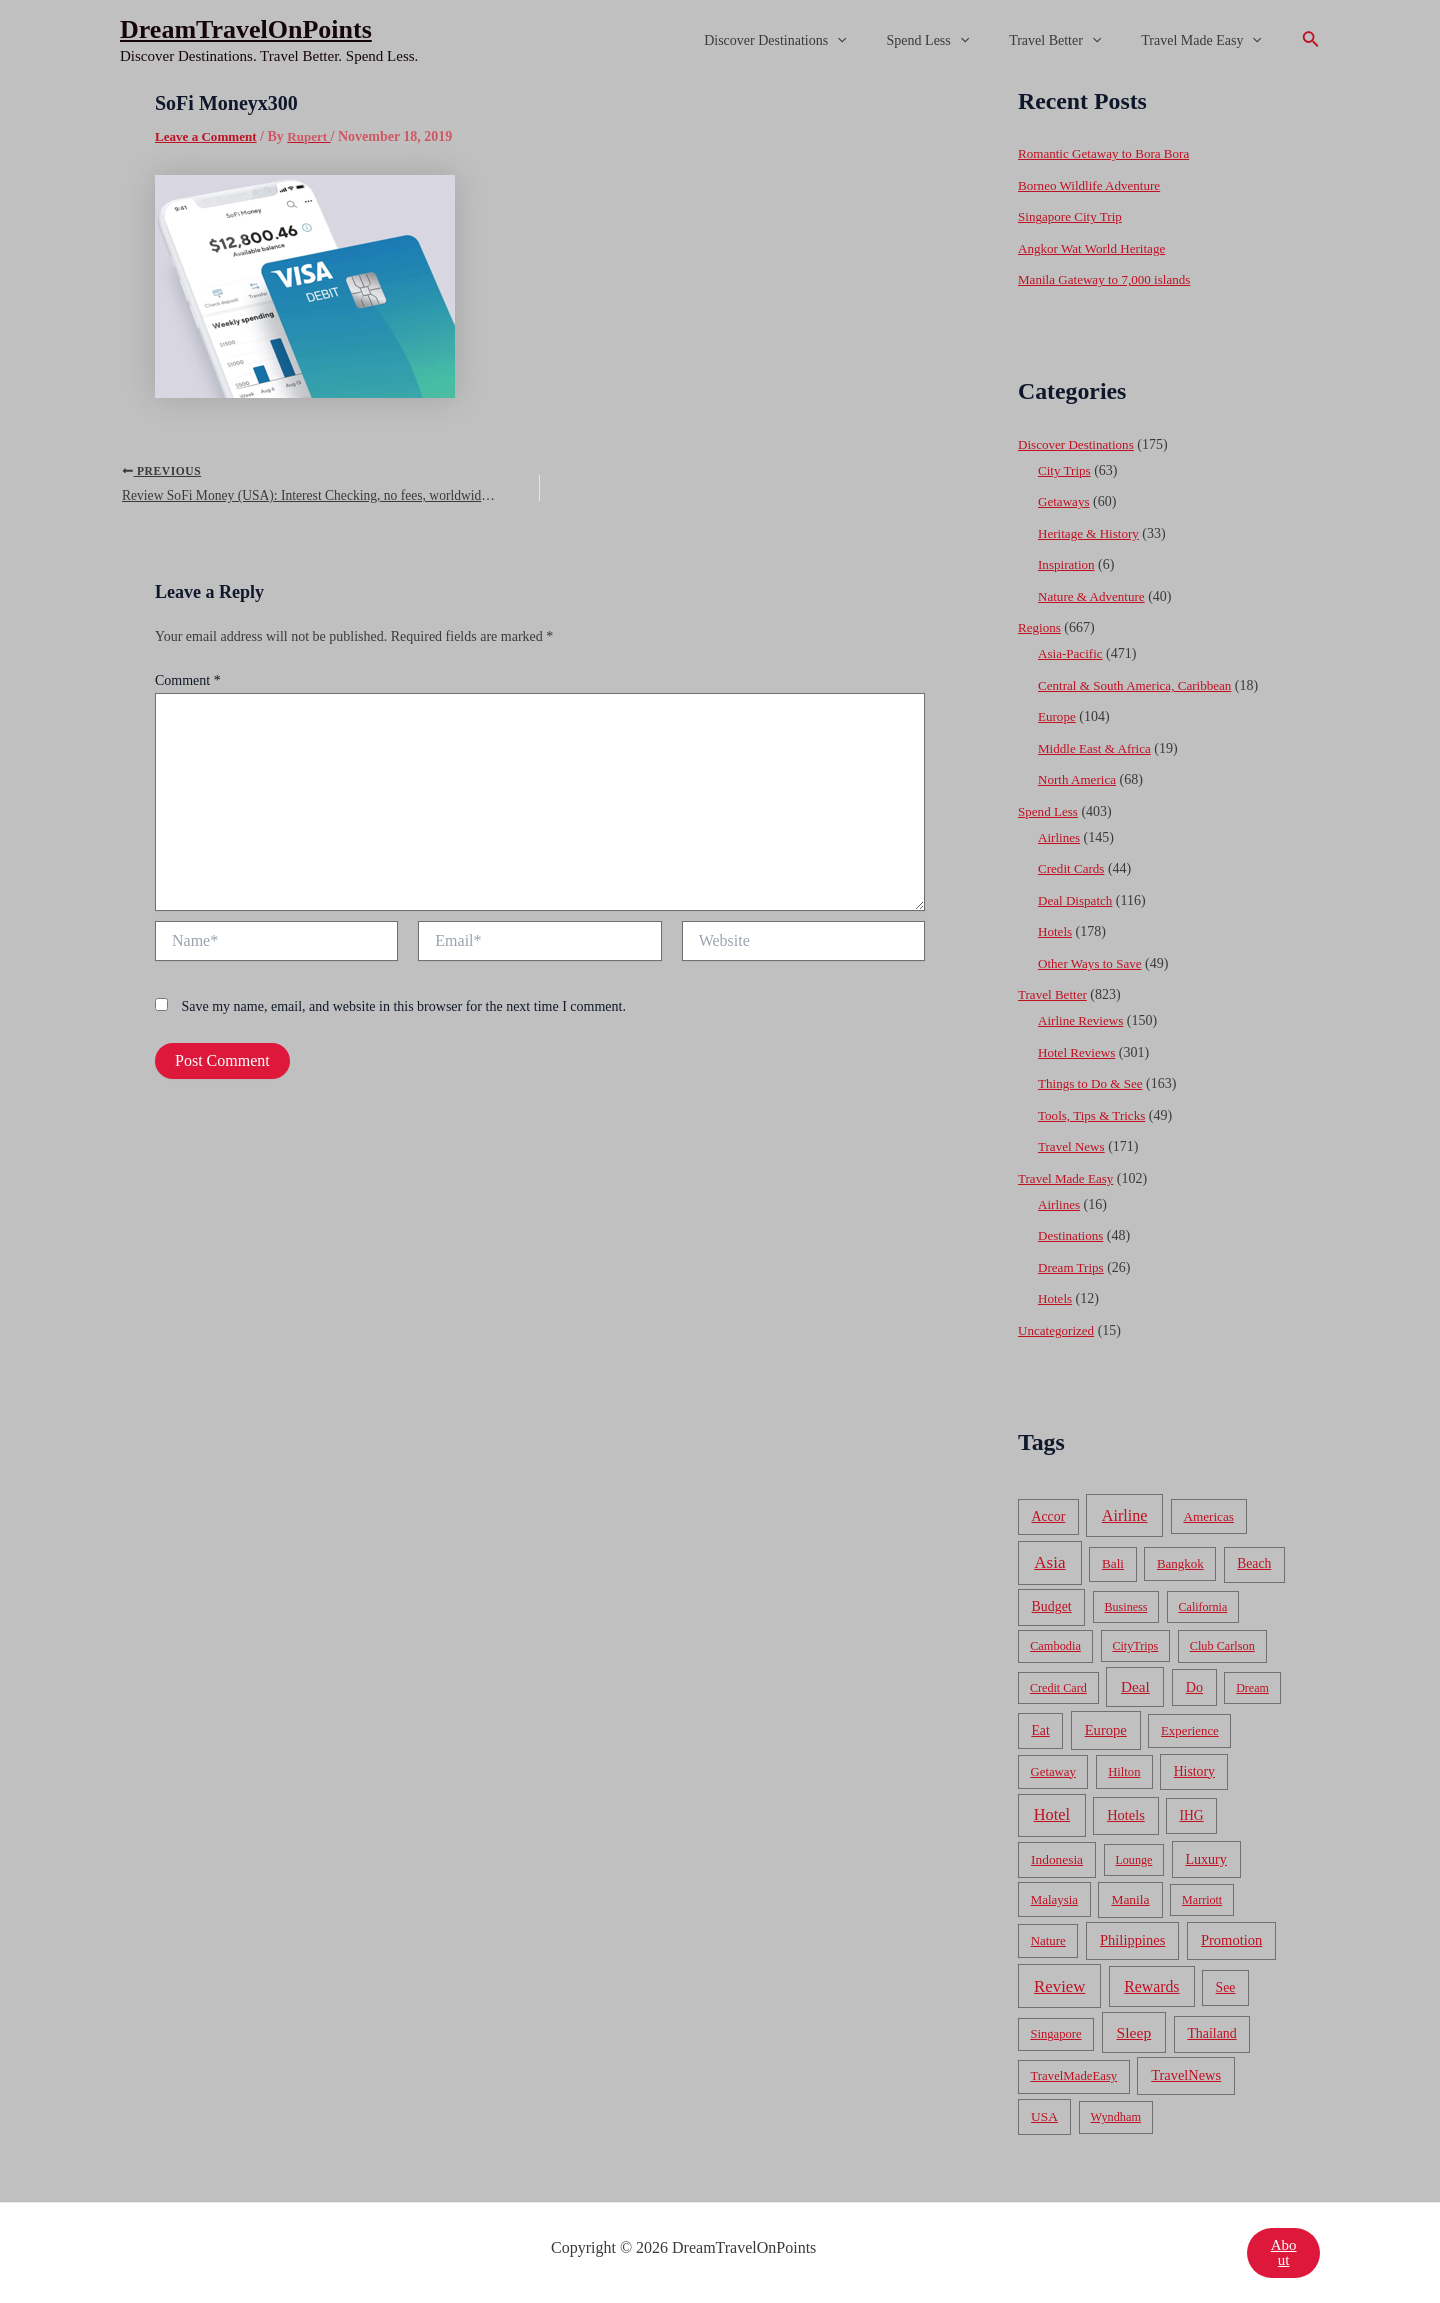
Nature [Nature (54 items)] (1048, 1940)
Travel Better (1073, 41)
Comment (188, 688)
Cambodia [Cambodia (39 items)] (1055, 1646)
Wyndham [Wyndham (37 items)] (1116, 2117)
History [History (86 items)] (1194, 1771)
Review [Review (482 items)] (1059, 1986)
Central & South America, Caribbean (1141, 685)
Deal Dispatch (1078, 900)
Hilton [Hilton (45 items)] (1124, 1772)
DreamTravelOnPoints (246, 29)
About (1283, 2252)
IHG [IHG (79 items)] (1191, 1815)
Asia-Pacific (1072, 653)
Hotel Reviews (1079, 1052)
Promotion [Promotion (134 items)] (1231, 1940)
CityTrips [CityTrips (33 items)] (1135, 1646)
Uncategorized (1059, 1330)
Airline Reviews (1083, 1020)
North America (1080, 779)
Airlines (1060, 837)
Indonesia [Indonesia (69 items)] (1057, 1859)
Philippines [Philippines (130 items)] (1132, 1940)
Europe (1058, 716)
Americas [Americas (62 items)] (1208, 1516)
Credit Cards (1073, 868)
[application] (879, 41)
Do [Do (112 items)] (1194, 1687)
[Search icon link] (1311, 41)
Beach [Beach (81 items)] (1254, 1563)
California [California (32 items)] (1203, 1607)
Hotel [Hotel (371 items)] (1052, 1814)
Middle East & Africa (1098, 748)
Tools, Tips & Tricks (1095, 1115)
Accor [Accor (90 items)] (1048, 1516)
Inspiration (1068, 564)
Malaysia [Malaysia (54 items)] (1054, 1899)
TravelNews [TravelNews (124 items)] (1186, 2075)
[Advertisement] (720, 232)
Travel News (1073, 1146)
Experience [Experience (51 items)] (1190, 1731)
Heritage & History (1092, 533)
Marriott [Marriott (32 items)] (1202, 1900)
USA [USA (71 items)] (1044, 2116)
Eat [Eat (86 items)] (1040, 1730)
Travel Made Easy (1207, 41)
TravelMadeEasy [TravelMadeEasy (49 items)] (1074, 2076)
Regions (1041, 627)
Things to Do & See (1094, 1083)
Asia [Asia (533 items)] (1049, 1562)
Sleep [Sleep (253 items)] (1134, 2032)
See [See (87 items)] (1226, 1987)
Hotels (1056, 931)
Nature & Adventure (1095, 596)
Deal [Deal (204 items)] (1135, 1686)
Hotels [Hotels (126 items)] (1126, 1815)
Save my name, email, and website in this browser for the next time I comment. (404, 1014)
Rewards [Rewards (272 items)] (1151, 1986)
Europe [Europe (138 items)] (1106, 1730)
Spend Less (958, 41)
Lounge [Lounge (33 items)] (1133, 1860)
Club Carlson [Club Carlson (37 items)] (1222, 1646)
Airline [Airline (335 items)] (1125, 1515)
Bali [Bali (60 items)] (1113, 1563)
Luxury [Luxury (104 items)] (1205, 1859)
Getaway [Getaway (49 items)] (1053, 1772)
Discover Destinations (817, 41)
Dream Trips (1073, 1267)
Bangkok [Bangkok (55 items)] (1180, 1563)
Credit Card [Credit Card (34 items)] (1058, 1688)
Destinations (1073, 1235)
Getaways (1065, 501)
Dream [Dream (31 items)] (1252, 1688)
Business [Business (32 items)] (1126, 1607)
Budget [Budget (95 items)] (1052, 1606)
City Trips (1066, 470)
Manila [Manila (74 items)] (1130, 1899)
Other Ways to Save (1093, 963)
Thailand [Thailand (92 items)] (1211, 2033)
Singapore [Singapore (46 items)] (1055, 2034)
